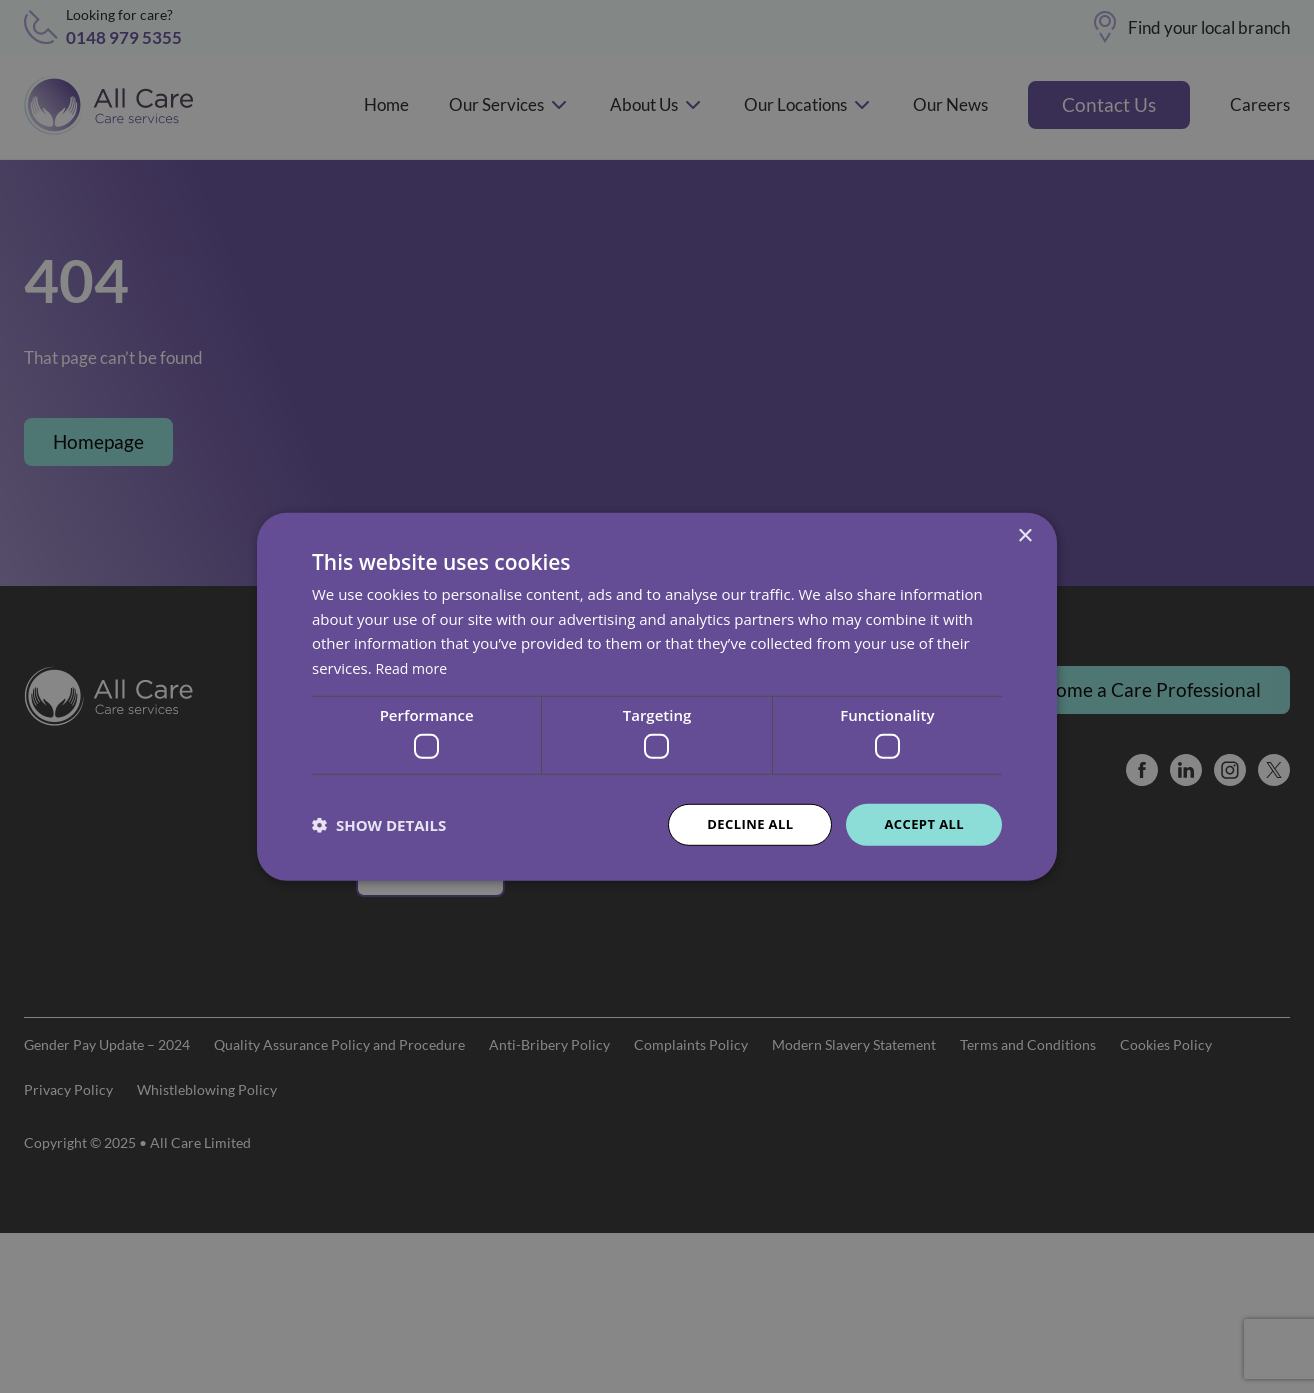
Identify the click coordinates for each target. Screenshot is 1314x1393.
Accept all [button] (921, 824)
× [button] (1024, 534)
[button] (379, 825)
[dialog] (657, 696)
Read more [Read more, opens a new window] (414, 666)
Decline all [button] (741, 824)
